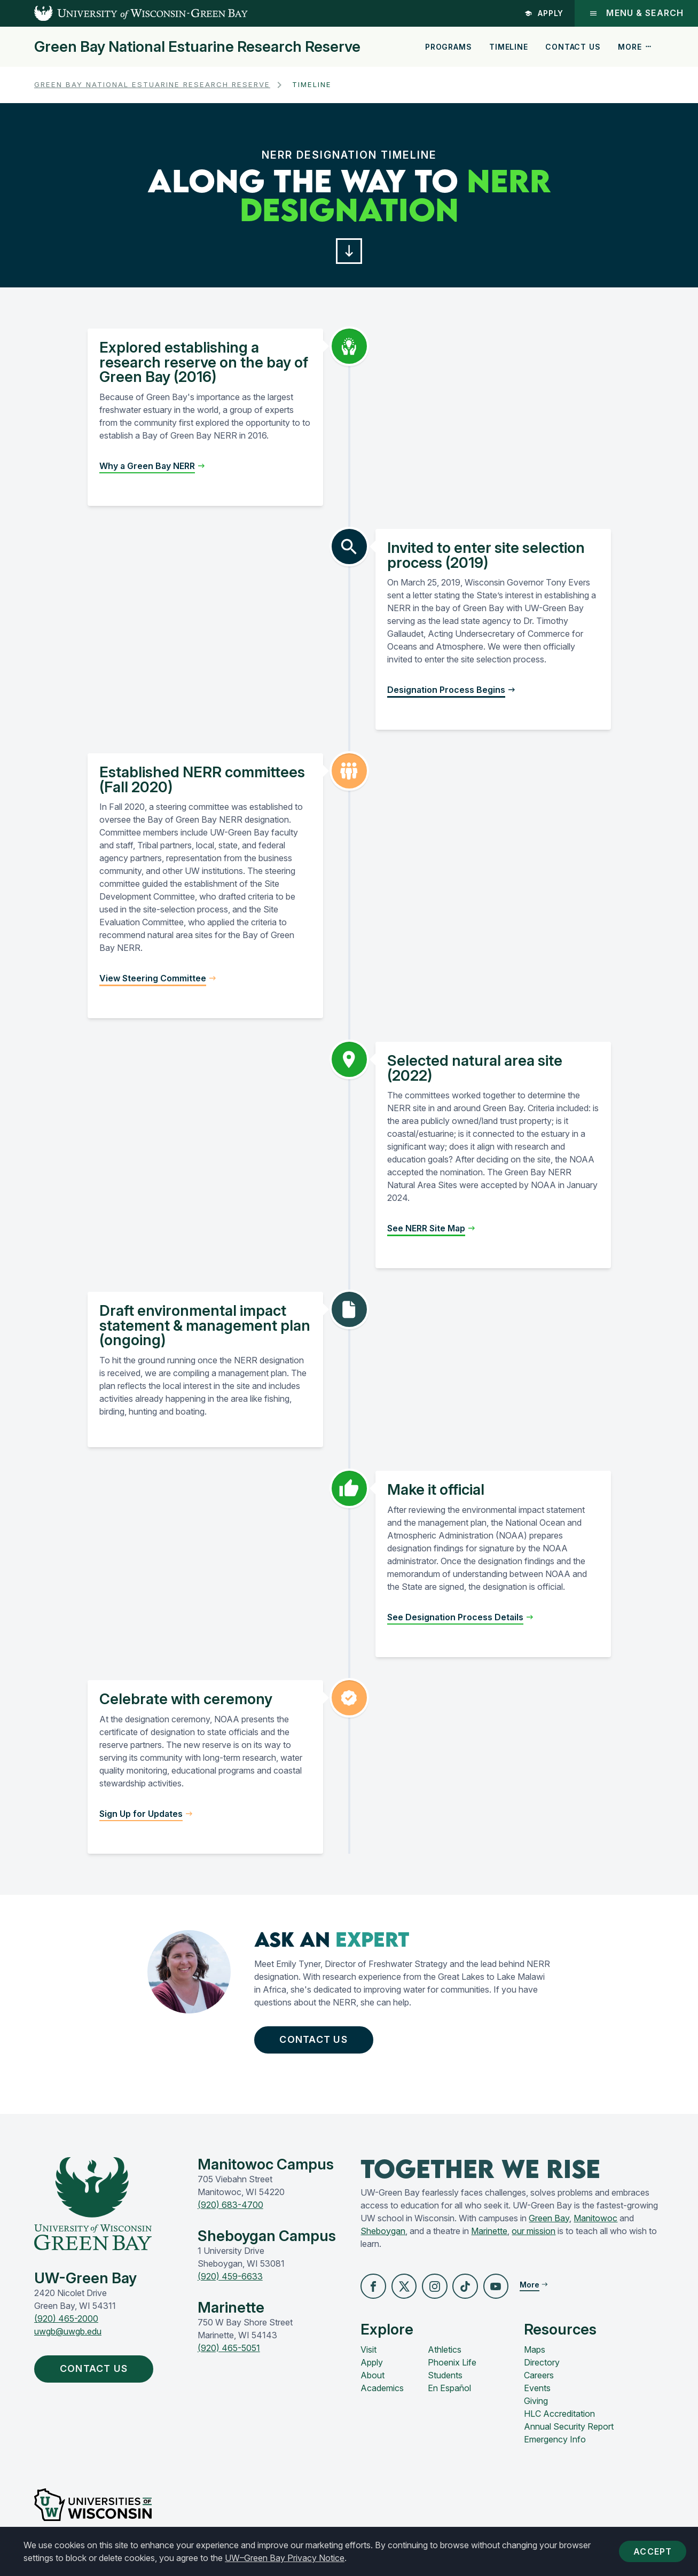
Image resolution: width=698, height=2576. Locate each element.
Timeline (508, 46)
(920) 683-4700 (230, 2212)
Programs (448, 46)
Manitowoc (595, 2225)
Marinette (489, 2238)
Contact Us (572, 46)
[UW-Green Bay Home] (124, 13)
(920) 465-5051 (229, 2355)
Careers (539, 2384)
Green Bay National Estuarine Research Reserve (197, 47)
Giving (536, 2410)
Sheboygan (382, 2238)
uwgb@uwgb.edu (67, 2339)
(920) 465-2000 (66, 2326)
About (372, 2384)
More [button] (635, 46)
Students (445, 2384)
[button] (349, 253)
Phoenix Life (452, 2371)
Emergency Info (555, 2448)
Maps (534, 2358)
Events (537, 2397)
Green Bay (549, 2225)
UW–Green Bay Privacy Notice (284, 2557)
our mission (533, 2238)
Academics (382, 2397)
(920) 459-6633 (230, 2283)
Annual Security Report (569, 2435)
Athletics (444, 2358)
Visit (368, 2358)
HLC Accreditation (559, 2422)
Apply (543, 13)
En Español (449, 2397)
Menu (636, 13)
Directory (542, 2371)
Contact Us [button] (321, 2045)
